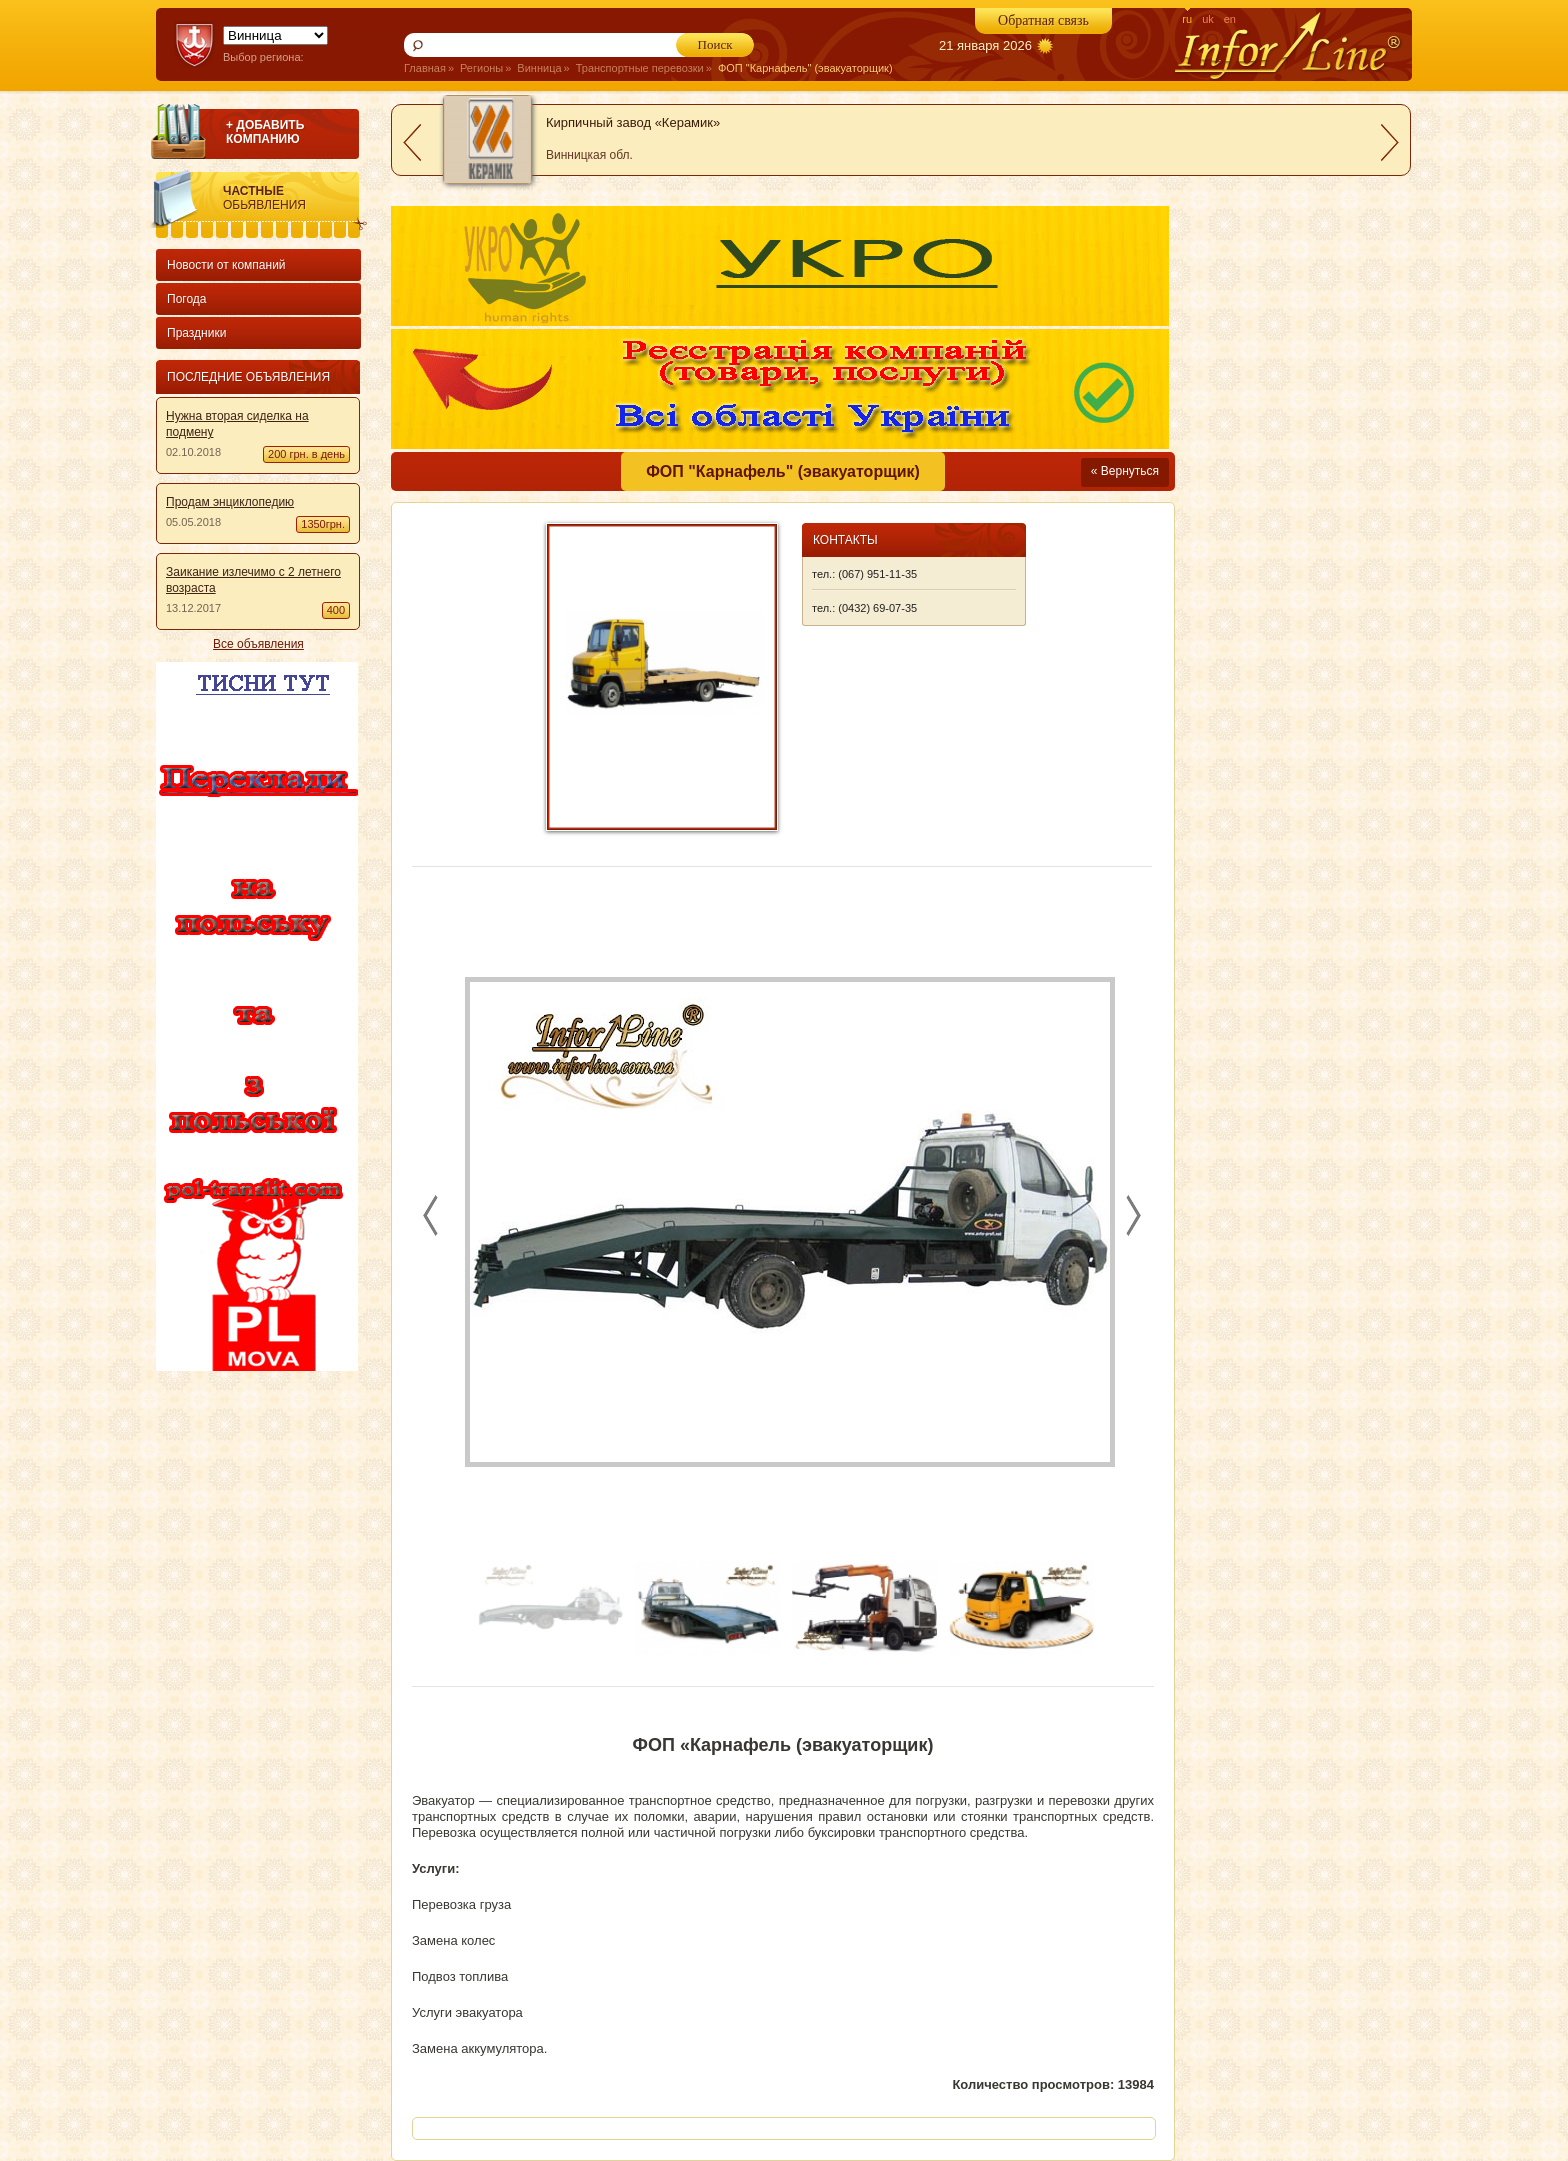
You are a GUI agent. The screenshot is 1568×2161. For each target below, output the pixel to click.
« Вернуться (1125, 471)
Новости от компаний (226, 265)
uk (1208, 19)
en (1230, 19)
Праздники (196, 333)
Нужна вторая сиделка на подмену (237, 424)
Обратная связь (1043, 20)
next (1390, 142)
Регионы (481, 68)
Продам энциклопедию (230, 502)
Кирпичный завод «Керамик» (633, 122)
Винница (539, 68)
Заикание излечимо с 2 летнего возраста (253, 580)
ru (1187, 19)
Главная (425, 68)
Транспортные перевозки (640, 68)
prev (412, 142)
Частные (295, 198)
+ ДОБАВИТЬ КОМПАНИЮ (265, 132)
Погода (187, 299)
